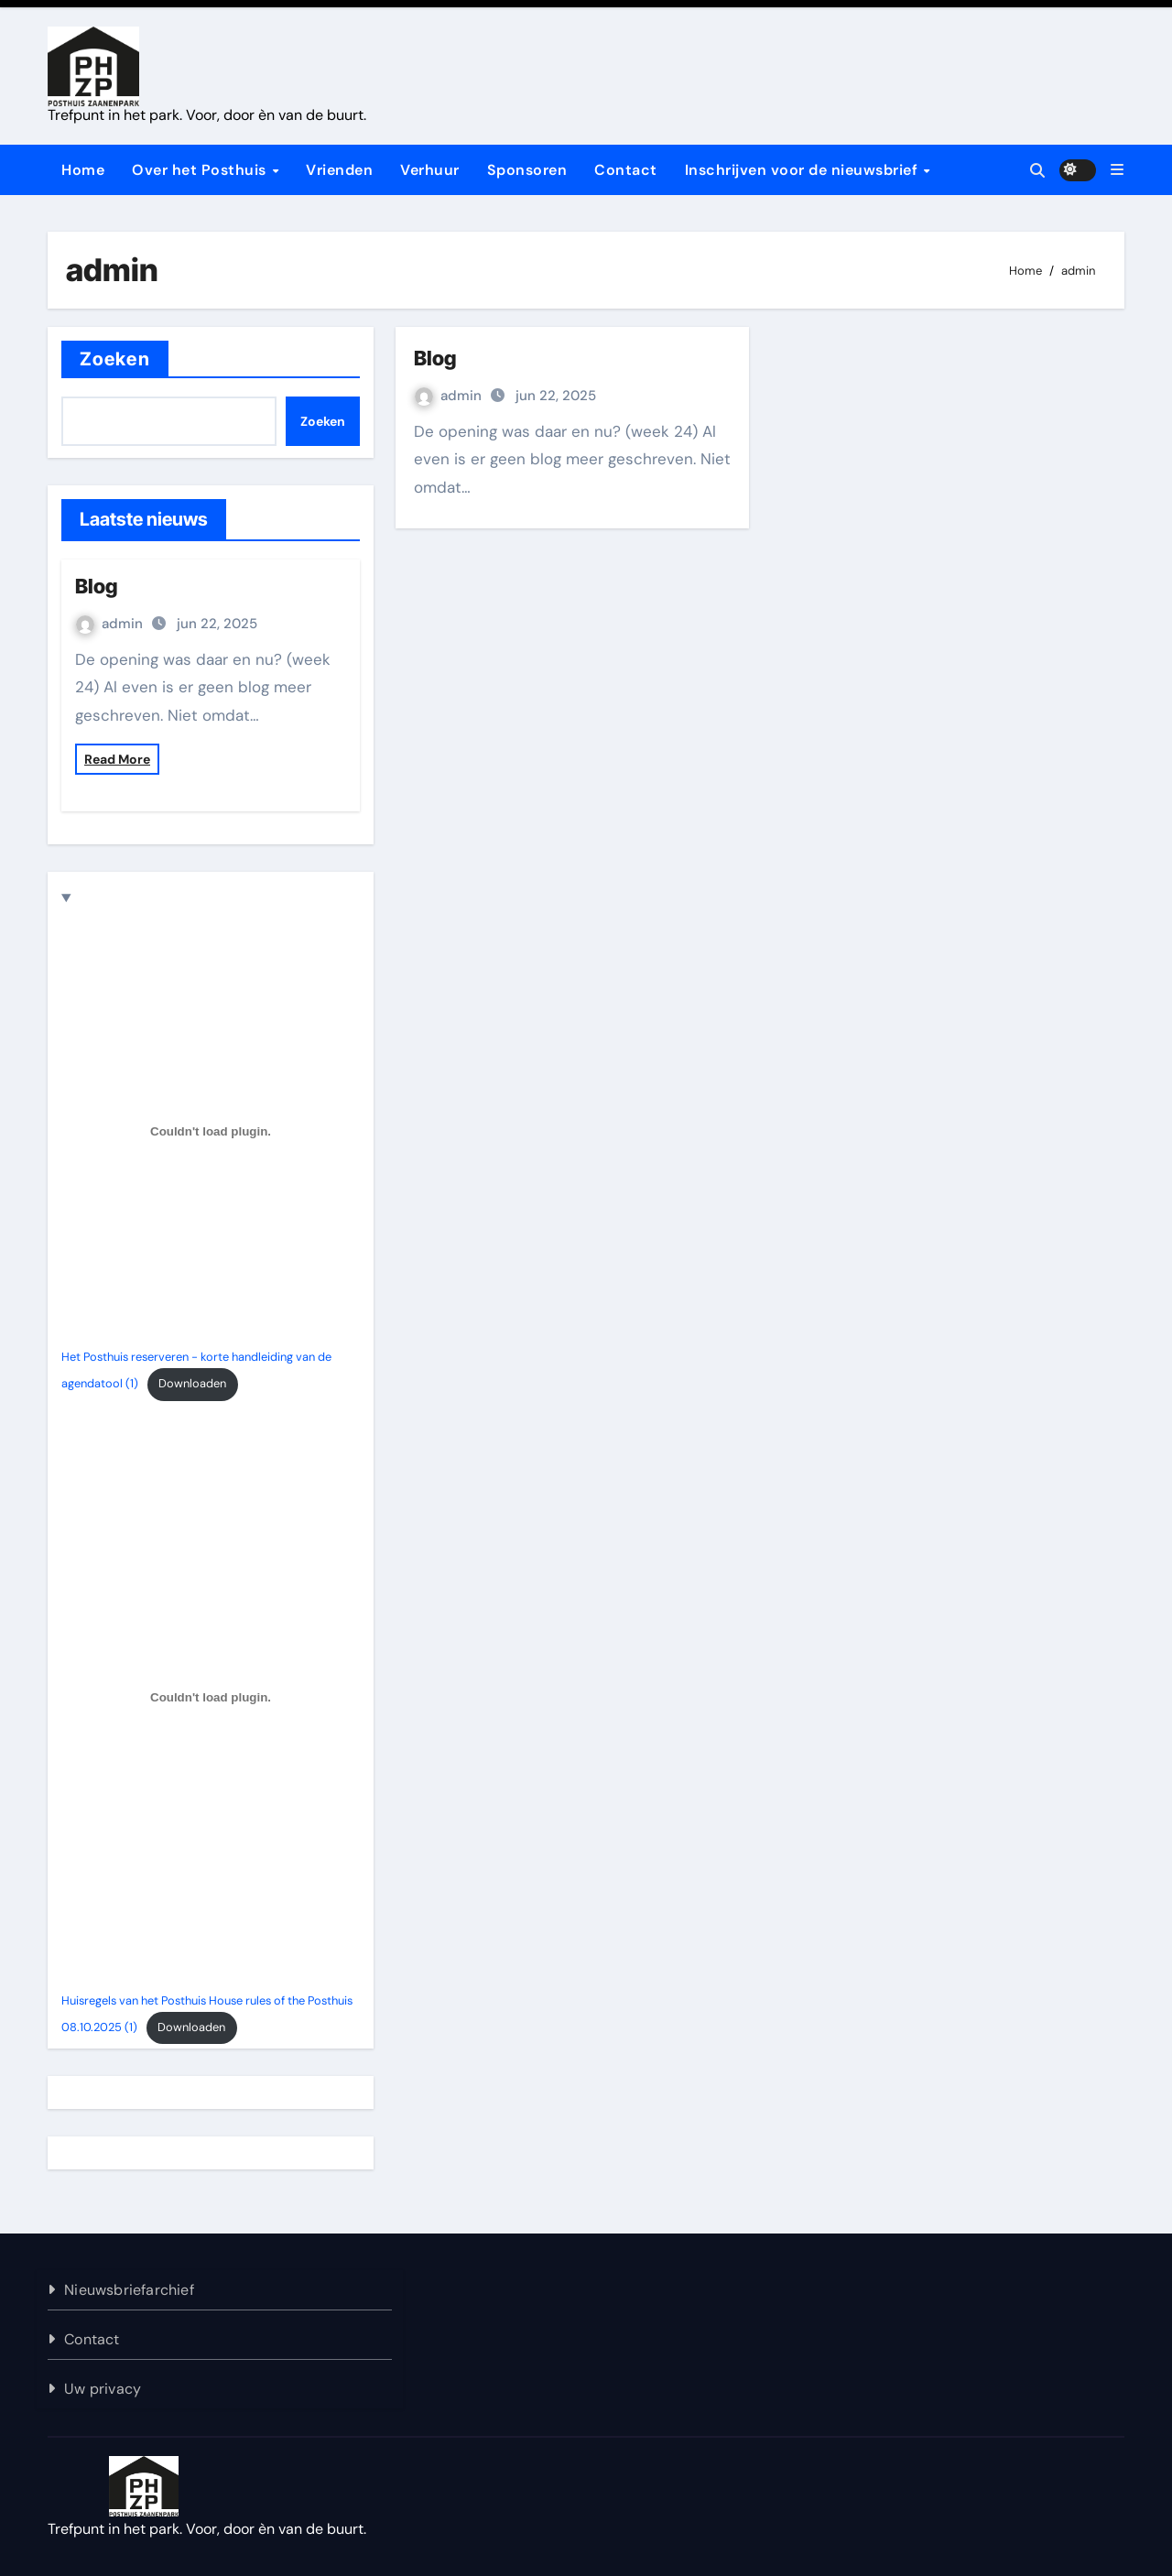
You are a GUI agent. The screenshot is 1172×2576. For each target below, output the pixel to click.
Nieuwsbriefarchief (129, 2289)
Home (82, 169)
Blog (96, 586)
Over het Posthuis (201, 169)
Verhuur (430, 169)
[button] (1117, 170)
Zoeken (115, 359)
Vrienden (339, 169)
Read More (117, 759)
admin (111, 623)
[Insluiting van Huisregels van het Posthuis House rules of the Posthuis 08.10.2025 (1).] (210, 1698)
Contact (625, 169)
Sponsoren (527, 169)
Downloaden (192, 1383)
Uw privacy (102, 2388)
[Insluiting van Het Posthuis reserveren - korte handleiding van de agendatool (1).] (210, 1131)
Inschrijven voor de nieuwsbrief (803, 169)
